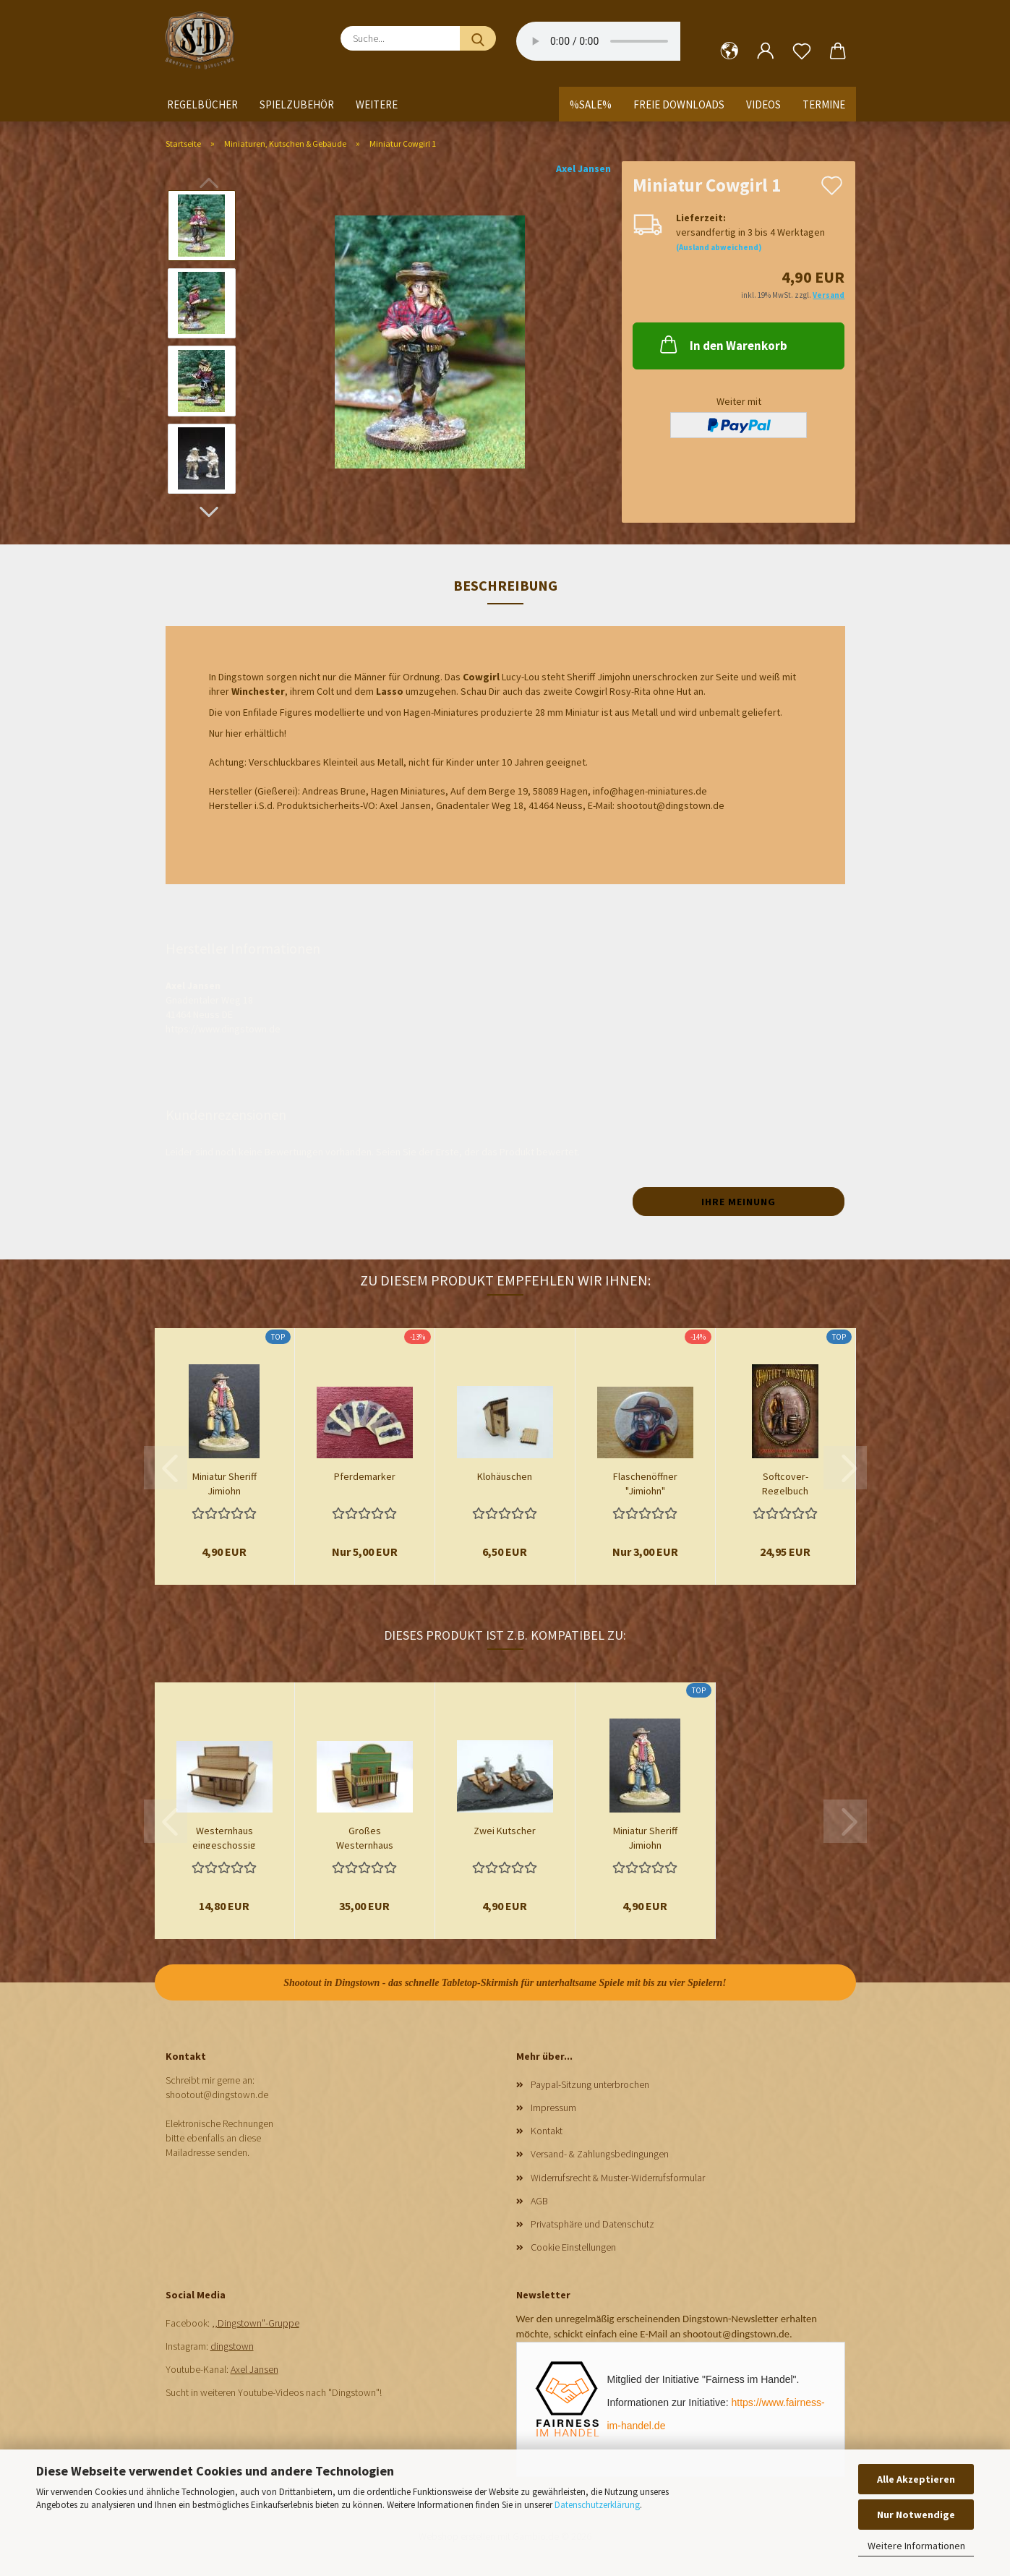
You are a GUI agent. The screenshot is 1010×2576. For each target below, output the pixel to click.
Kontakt (546, 2130)
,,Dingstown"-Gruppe (255, 2322)
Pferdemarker (364, 1476)
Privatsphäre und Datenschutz (592, 2223)
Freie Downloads (678, 104)
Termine (824, 104)
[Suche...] (478, 38)
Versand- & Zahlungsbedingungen (600, 2153)
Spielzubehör (297, 104)
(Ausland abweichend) (718, 247)
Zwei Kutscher (505, 1830)
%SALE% (591, 104)
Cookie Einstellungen (573, 2247)
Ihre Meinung (738, 1201)
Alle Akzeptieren (916, 2479)
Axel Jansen (583, 168)
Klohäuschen (504, 1476)
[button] (729, 51)
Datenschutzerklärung (597, 2505)
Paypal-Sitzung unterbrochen (590, 2084)
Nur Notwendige (916, 2514)
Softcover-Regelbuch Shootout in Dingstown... (785, 1482)
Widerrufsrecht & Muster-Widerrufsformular (618, 2177)
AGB (539, 2200)
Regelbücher (202, 104)
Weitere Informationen (916, 2545)
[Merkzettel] (802, 51)
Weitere (377, 104)
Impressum (553, 2107)
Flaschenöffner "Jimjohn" (645, 1482)
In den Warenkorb (722, 344)
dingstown (232, 2346)
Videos (763, 104)
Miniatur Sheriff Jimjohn (224, 1482)
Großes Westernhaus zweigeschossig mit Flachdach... (364, 1836)
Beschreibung (505, 585)
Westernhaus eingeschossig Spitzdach (224, 1836)
